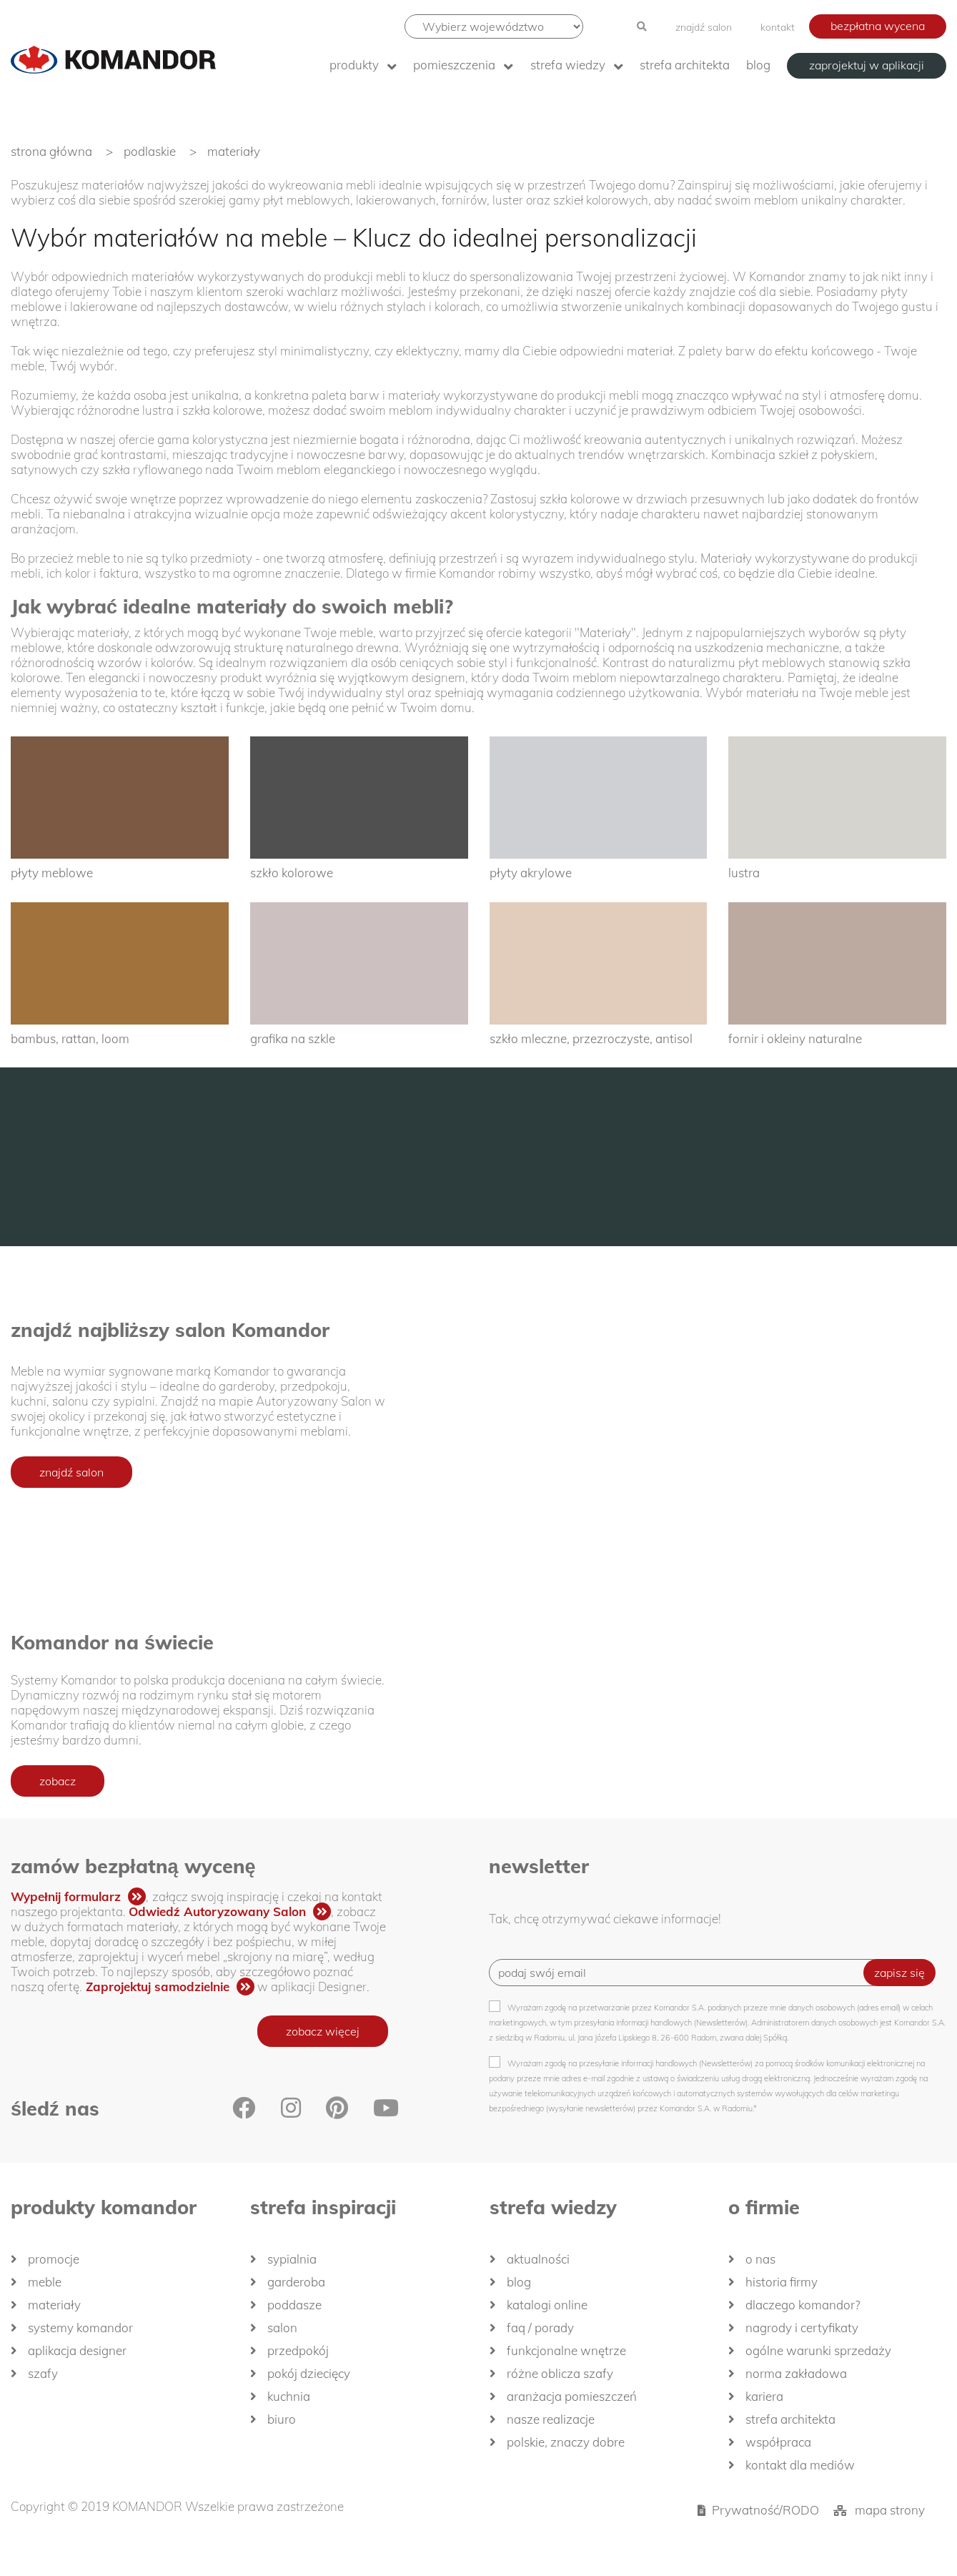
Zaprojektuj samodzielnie (157, 1986)
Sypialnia (292, 2258)
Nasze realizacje (551, 2419)
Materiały (54, 2304)
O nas (760, 2258)
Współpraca (778, 2441)
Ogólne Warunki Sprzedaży (818, 2350)
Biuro (281, 2419)
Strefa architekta (685, 64)
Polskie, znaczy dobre (566, 2441)
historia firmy (781, 2281)
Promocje (53, 2258)
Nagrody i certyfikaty (801, 2327)
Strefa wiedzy (567, 64)
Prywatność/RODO (765, 2509)
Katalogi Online (547, 2304)
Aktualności (538, 2258)
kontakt (777, 27)
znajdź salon (703, 27)
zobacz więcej (323, 2031)
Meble (44, 2281)
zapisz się (899, 1972)
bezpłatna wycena (877, 26)
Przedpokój (298, 2350)
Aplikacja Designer (77, 2350)
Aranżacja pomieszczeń (572, 2396)
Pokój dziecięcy (308, 2373)
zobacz (57, 1781)
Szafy (43, 2373)
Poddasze (294, 2304)
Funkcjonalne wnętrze (566, 2350)
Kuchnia (288, 2396)
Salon (282, 2327)
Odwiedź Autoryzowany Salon (217, 1911)
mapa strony (890, 2509)
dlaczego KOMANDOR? (802, 2304)
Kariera (764, 2396)
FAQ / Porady (540, 2327)
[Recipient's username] (687, 1972)
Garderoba (296, 2281)
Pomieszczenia (454, 64)
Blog (758, 64)
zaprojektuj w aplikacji (866, 65)
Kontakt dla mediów (800, 2464)
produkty (354, 64)
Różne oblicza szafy (560, 2373)
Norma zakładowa (796, 2373)
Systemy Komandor (80, 2327)
